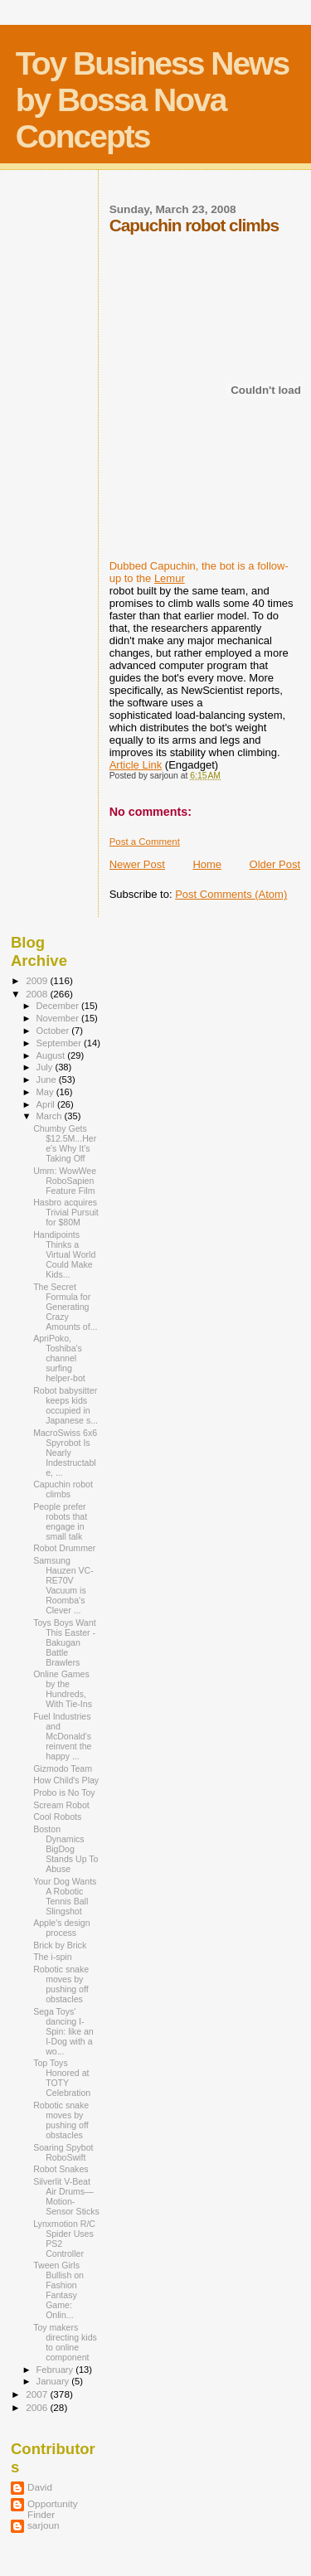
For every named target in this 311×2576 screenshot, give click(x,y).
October (54, 1031)
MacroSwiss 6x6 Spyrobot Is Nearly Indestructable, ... (65, 1452)
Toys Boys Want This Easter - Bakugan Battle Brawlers (64, 1642)
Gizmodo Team (62, 1768)
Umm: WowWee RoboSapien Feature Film (64, 1181)
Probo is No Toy (64, 1792)
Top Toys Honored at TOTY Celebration (61, 2078)
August (52, 1055)
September (60, 1043)
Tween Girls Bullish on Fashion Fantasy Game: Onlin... (58, 2290)
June (47, 1079)
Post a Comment (144, 842)
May (46, 1092)
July (46, 1067)
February (56, 2370)
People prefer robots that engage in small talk (60, 1521)
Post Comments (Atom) (231, 894)
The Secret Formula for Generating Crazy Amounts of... (65, 1307)
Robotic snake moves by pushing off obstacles (61, 1984)
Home (206, 864)
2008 (38, 993)
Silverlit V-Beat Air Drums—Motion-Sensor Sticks (66, 2196)
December (58, 1006)
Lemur (169, 578)
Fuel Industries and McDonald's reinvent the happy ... (62, 1736)
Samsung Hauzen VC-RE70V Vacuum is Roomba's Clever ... (63, 1585)
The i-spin (52, 1957)
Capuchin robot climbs (63, 1489)
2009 (38, 980)
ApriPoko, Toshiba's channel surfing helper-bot (59, 1358)
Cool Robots (57, 1817)
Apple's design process (61, 1928)
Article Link (136, 765)
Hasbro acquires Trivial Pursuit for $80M (66, 1212)
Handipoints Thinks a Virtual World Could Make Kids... (64, 1254)
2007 (38, 2394)
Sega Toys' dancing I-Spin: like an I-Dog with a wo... (63, 2031)
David (39, 2486)
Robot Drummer (64, 1548)
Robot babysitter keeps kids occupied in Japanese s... (65, 1405)
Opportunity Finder (52, 2509)
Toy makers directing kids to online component (65, 2342)
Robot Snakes (60, 2169)
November (58, 1018)
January (54, 2381)
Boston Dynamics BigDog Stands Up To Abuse (65, 1849)
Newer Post (137, 864)
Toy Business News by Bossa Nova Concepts (152, 100)
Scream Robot (61, 1805)
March (50, 1116)
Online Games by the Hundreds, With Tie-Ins (62, 1689)
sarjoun (43, 2525)
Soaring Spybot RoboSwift (63, 2152)
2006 (38, 2407)
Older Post (275, 864)
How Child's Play (66, 1780)
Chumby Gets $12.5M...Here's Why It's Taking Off (64, 1143)
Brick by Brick (59, 1945)
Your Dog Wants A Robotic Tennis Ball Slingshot (64, 1896)
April (46, 1104)
